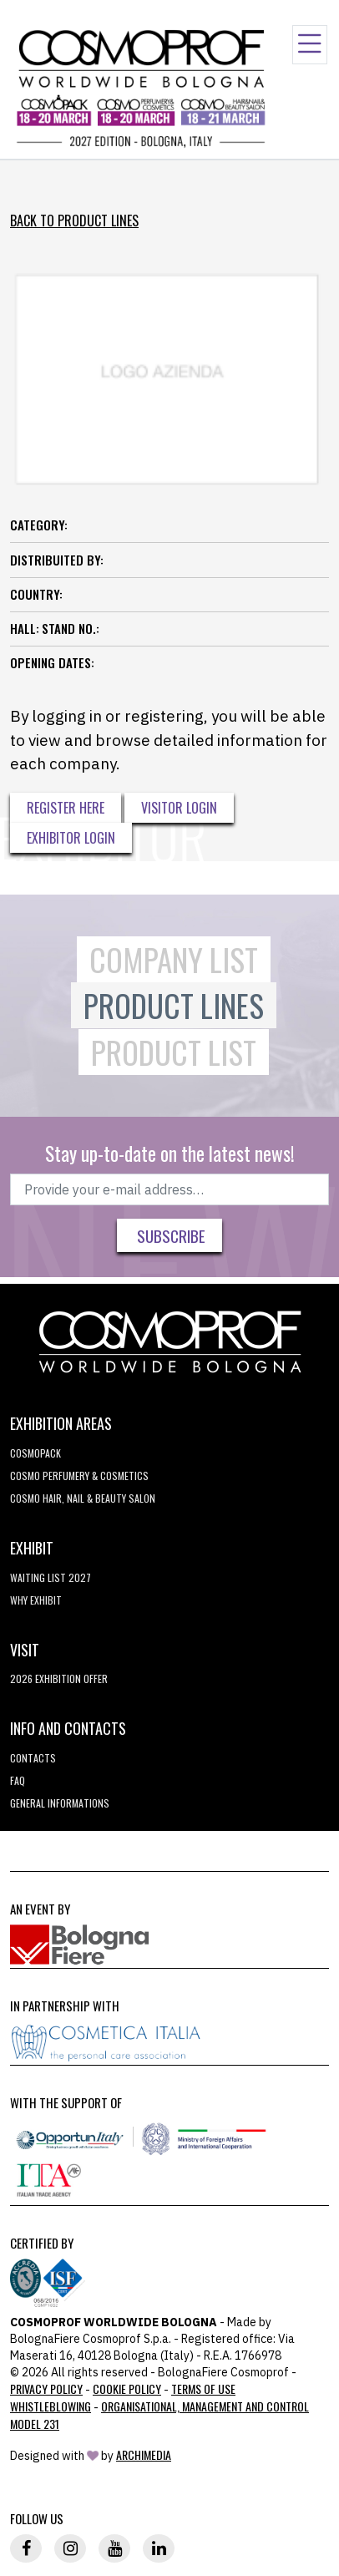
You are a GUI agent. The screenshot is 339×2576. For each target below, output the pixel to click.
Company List (173, 959)
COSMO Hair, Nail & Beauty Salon (82, 1498)
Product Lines (173, 1005)
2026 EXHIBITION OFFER (59, 1678)
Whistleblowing (50, 2406)
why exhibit (36, 1600)
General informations (59, 1803)
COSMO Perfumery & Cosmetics (79, 1475)
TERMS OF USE (203, 2388)
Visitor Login (179, 808)
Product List (173, 1052)
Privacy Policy (46, 2388)
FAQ (17, 1780)
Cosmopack (35, 1453)
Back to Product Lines (74, 220)
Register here (65, 808)
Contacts (33, 1758)
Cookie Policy (127, 2388)
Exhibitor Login (71, 838)
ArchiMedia (143, 2454)
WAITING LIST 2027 (50, 1577)
